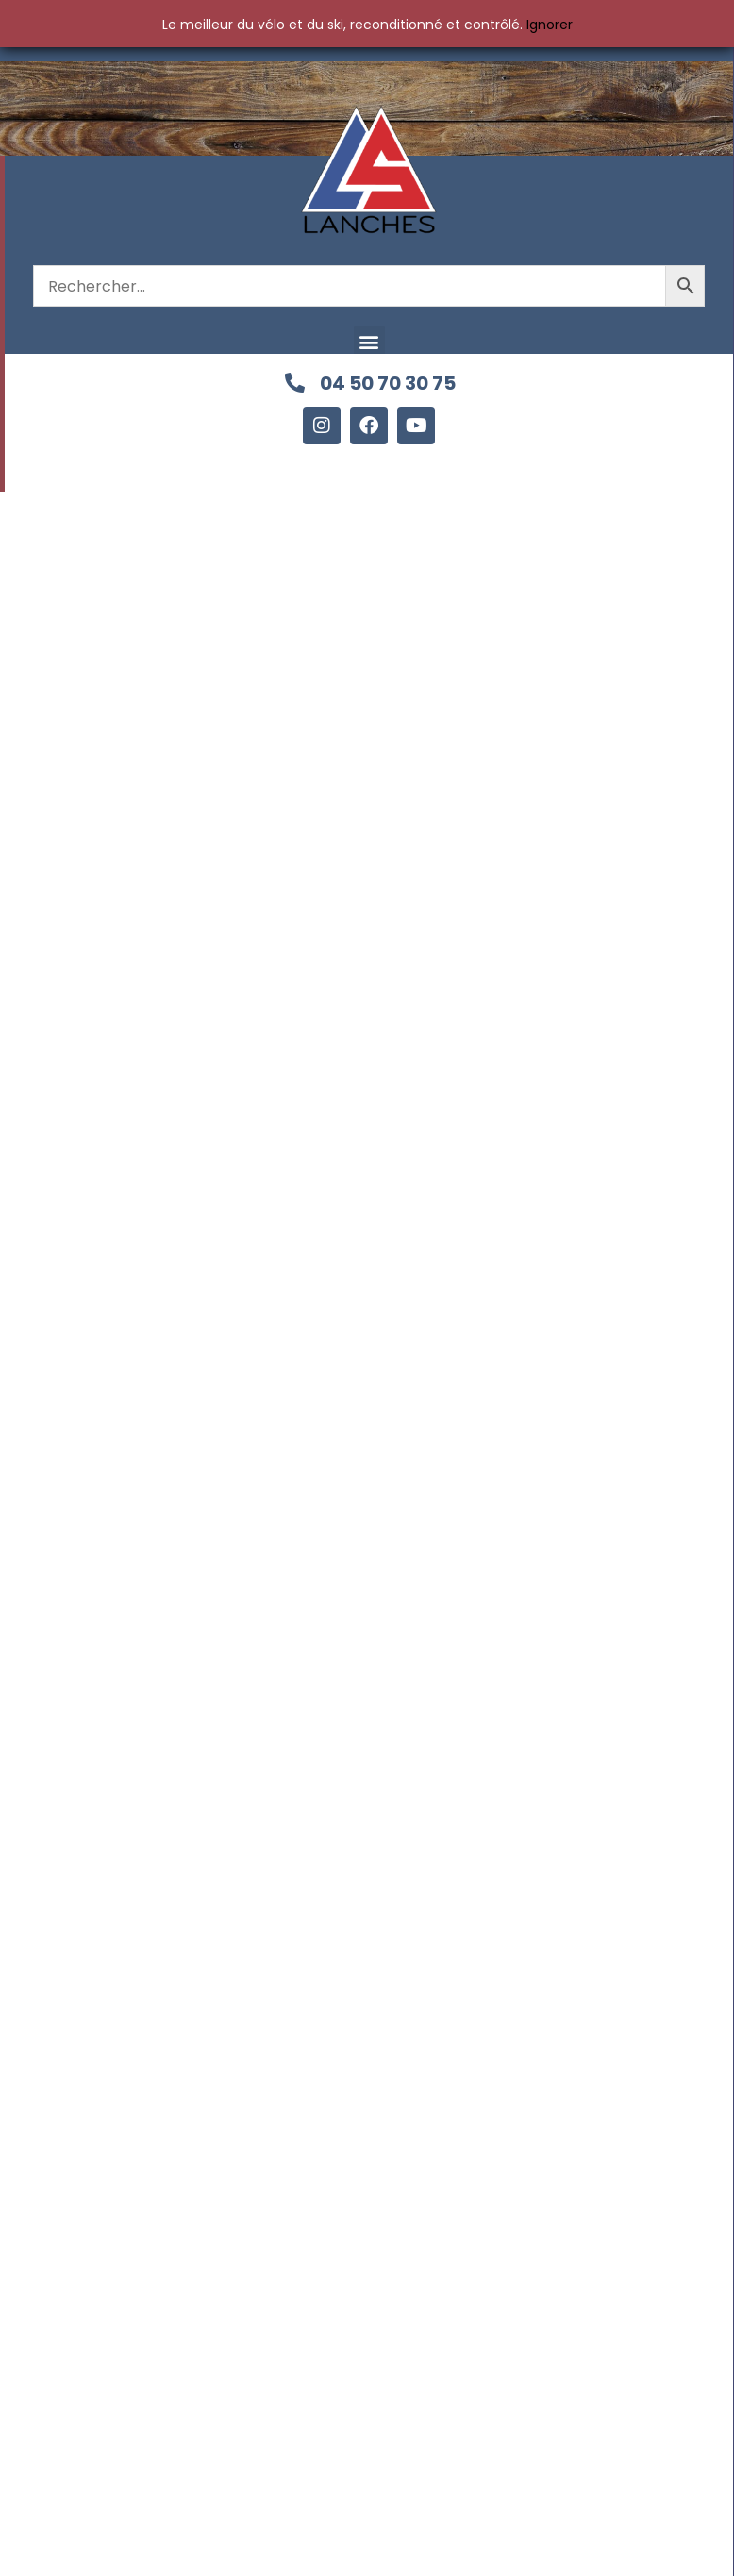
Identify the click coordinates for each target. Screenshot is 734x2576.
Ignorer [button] (549, 24)
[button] (369, 341)
